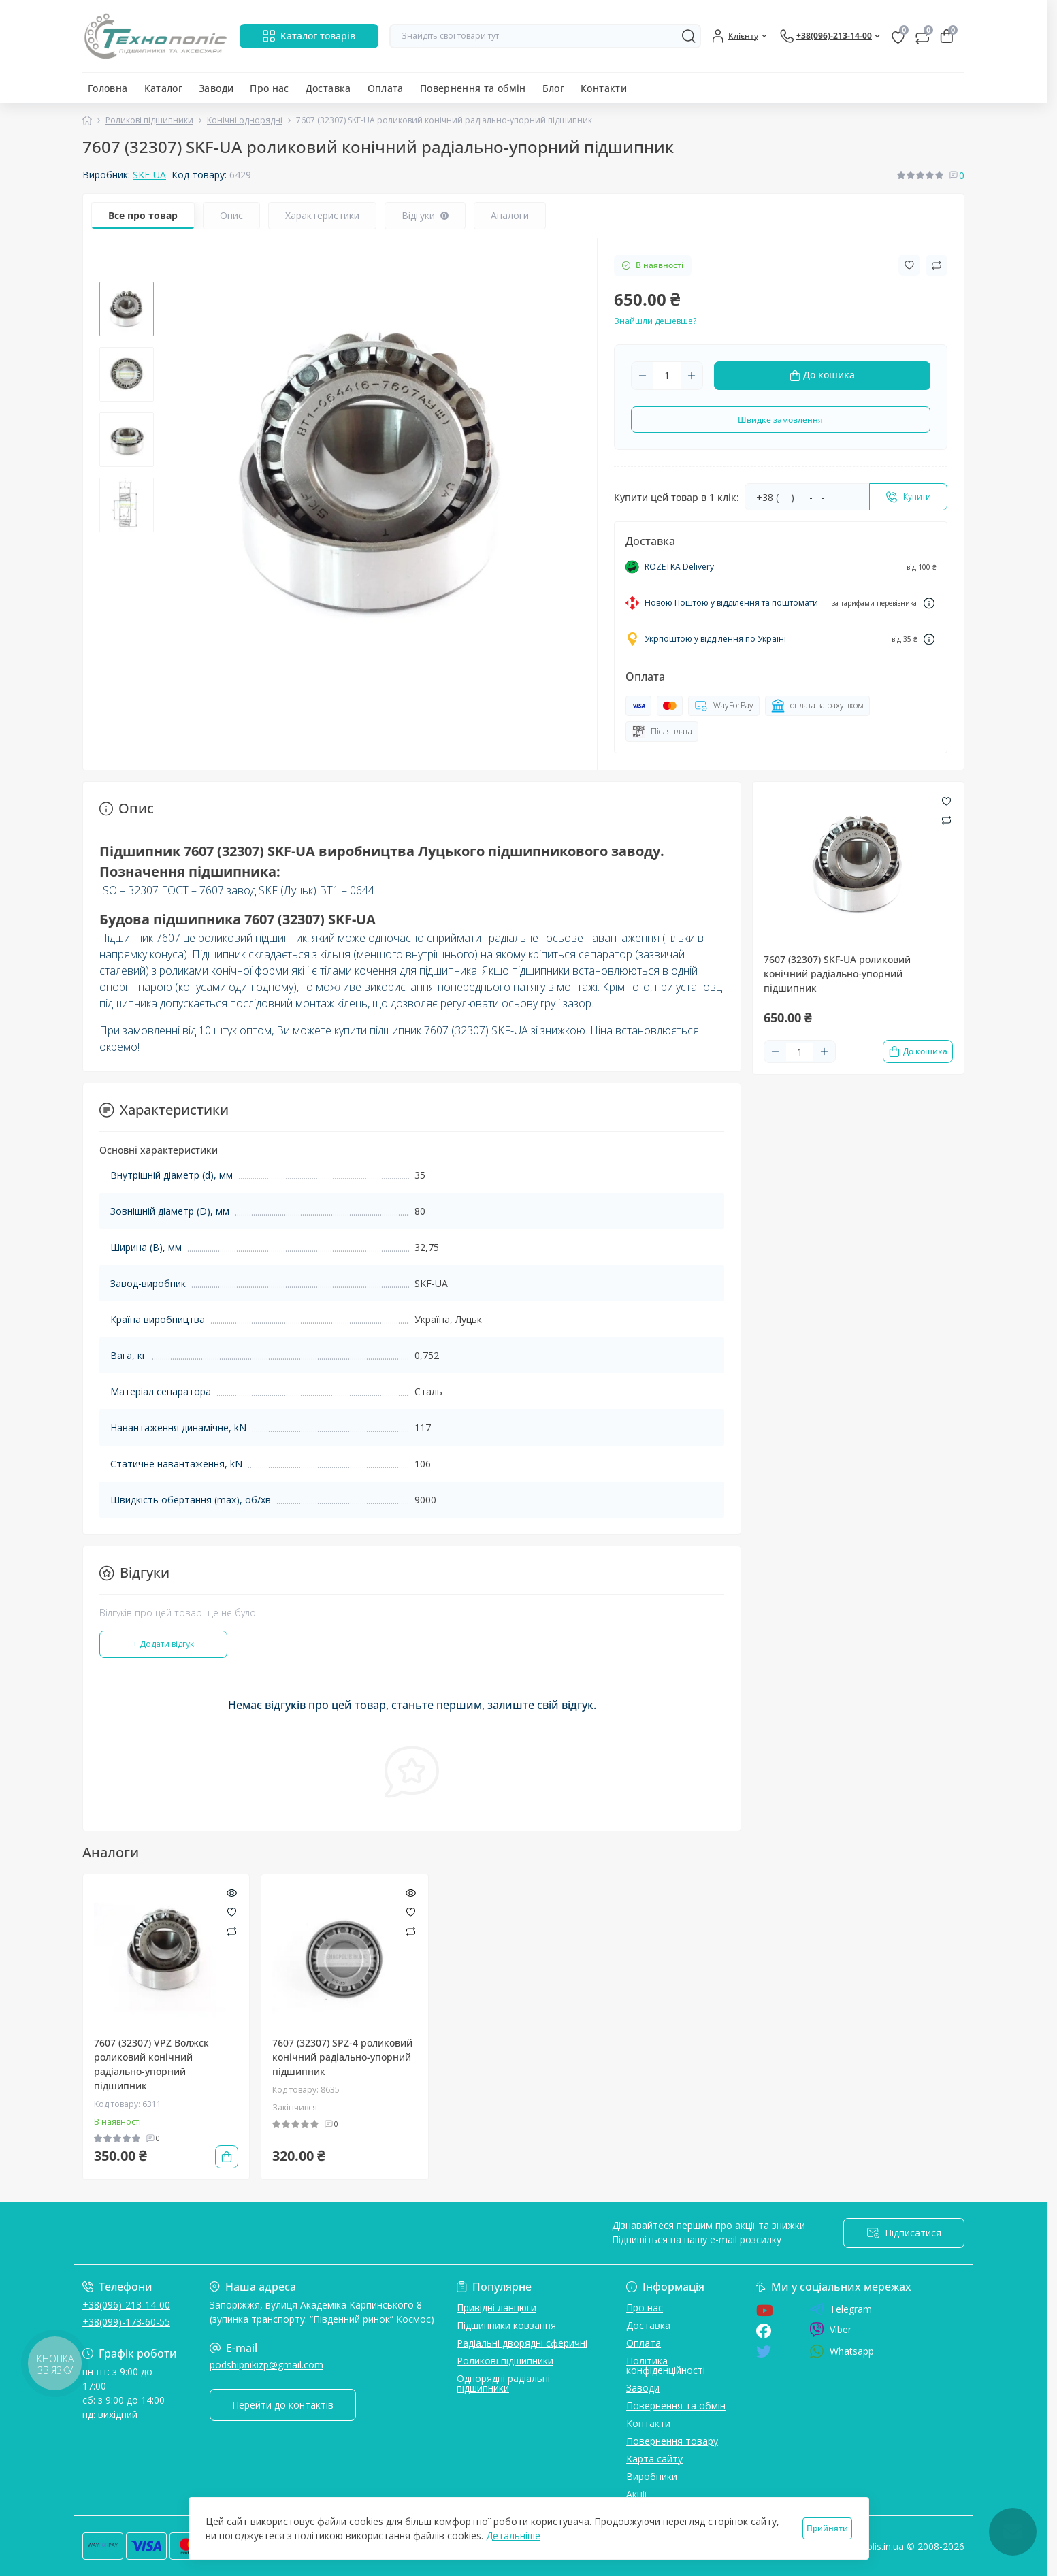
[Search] (689, 36)
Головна (108, 88)
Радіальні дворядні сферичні (522, 2342)
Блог (553, 88)
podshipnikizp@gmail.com (266, 2364)
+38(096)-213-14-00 (126, 2304)
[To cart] (918, 1051)
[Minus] (642, 376)
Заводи (216, 88)
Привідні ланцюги (496, 2307)
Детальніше (513, 2535)
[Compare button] (936, 265)
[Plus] (691, 376)
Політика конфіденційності (665, 2365)
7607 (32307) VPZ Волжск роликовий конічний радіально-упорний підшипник (151, 2064)
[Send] (908, 496)
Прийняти (827, 2528)
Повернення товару (672, 2440)
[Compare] (232, 1930)
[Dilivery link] (929, 603)
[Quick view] (232, 1892)
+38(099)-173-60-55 (126, 2321)
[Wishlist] (232, 1911)
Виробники (651, 2476)
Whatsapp (841, 2351)
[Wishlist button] (909, 265)
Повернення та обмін (473, 88)
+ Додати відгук (163, 1644)
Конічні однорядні (244, 120)
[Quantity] (667, 375)
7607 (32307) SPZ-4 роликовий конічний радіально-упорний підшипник (342, 2057)
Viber (830, 2329)
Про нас (269, 88)
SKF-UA (149, 174)
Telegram (840, 2309)
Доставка (328, 88)
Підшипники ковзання (506, 2325)
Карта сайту (654, 2458)
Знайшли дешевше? (655, 321)
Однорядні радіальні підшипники (503, 2383)
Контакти (604, 88)
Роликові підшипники (149, 120)
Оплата (386, 88)
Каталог (163, 88)
